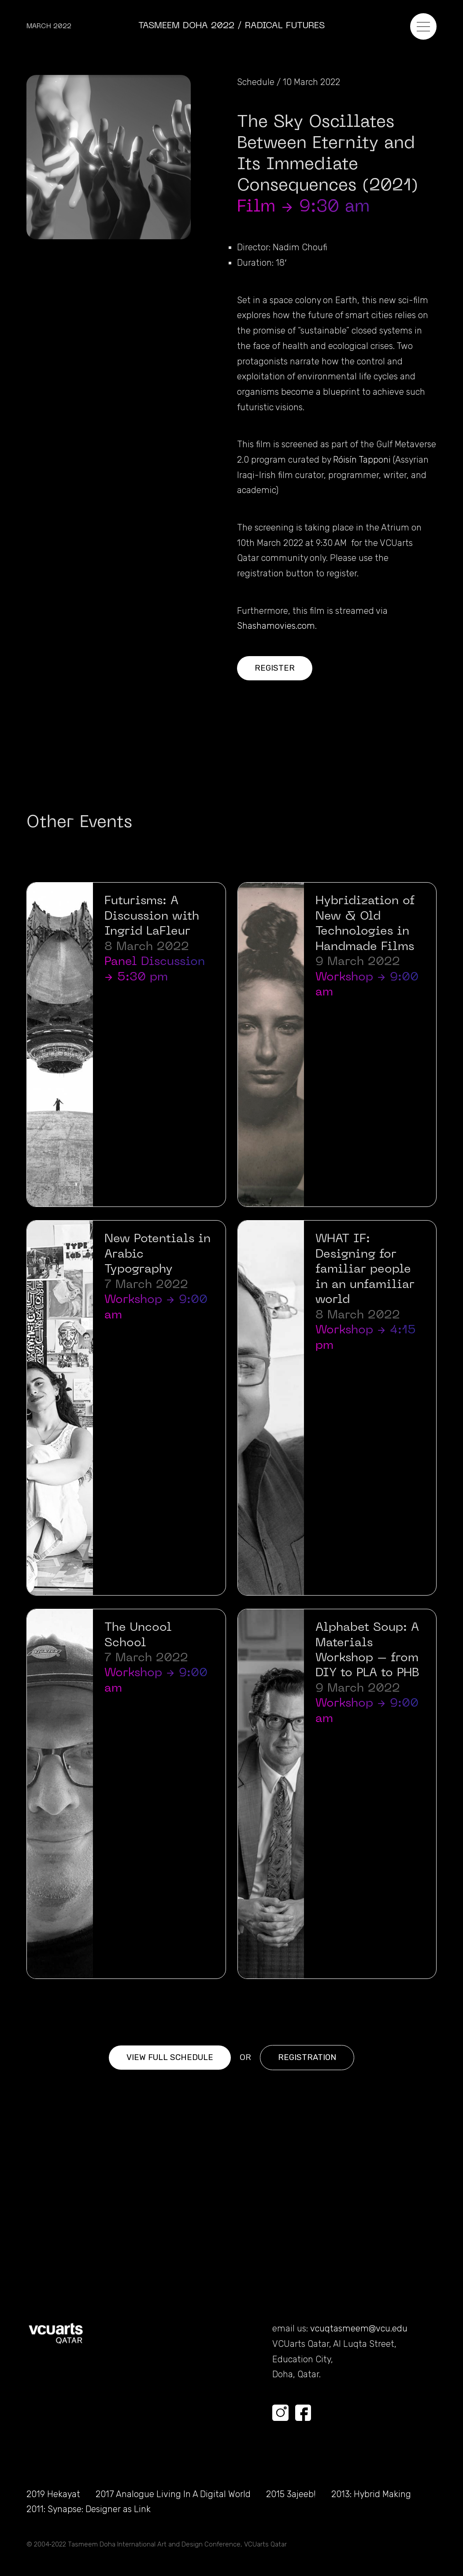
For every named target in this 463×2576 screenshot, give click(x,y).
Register (275, 668)
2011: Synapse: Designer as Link (88, 2509)
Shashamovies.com (276, 626)
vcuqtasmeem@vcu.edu (358, 2329)
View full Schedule (169, 2057)
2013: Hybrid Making (371, 2494)
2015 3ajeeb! (291, 2494)
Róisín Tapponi (362, 460)
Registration (307, 2057)
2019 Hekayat (53, 2494)
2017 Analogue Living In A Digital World (173, 2494)
